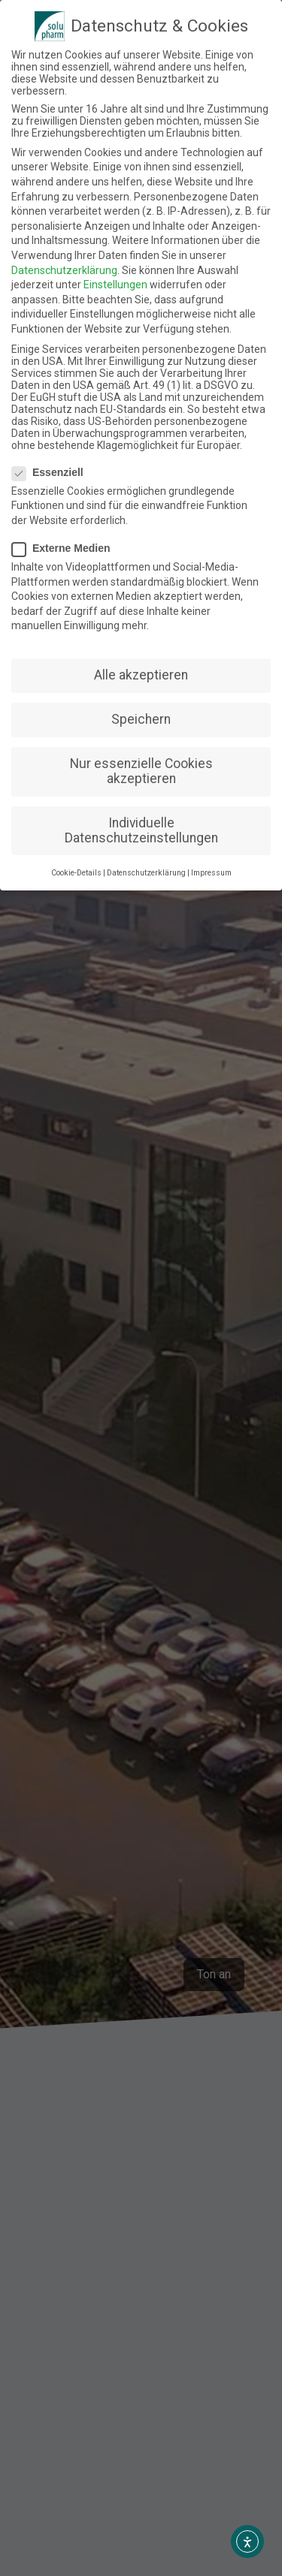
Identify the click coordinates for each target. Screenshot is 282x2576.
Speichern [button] (141, 719)
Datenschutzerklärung (64, 270)
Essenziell (52, 472)
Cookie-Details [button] (76, 873)
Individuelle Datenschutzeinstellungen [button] (141, 830)
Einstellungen (115, 285)
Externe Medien (65, 548)
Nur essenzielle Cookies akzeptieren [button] (141, 771)
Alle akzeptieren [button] (141, 674)
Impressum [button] (211, 873)
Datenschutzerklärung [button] (146, 873)
